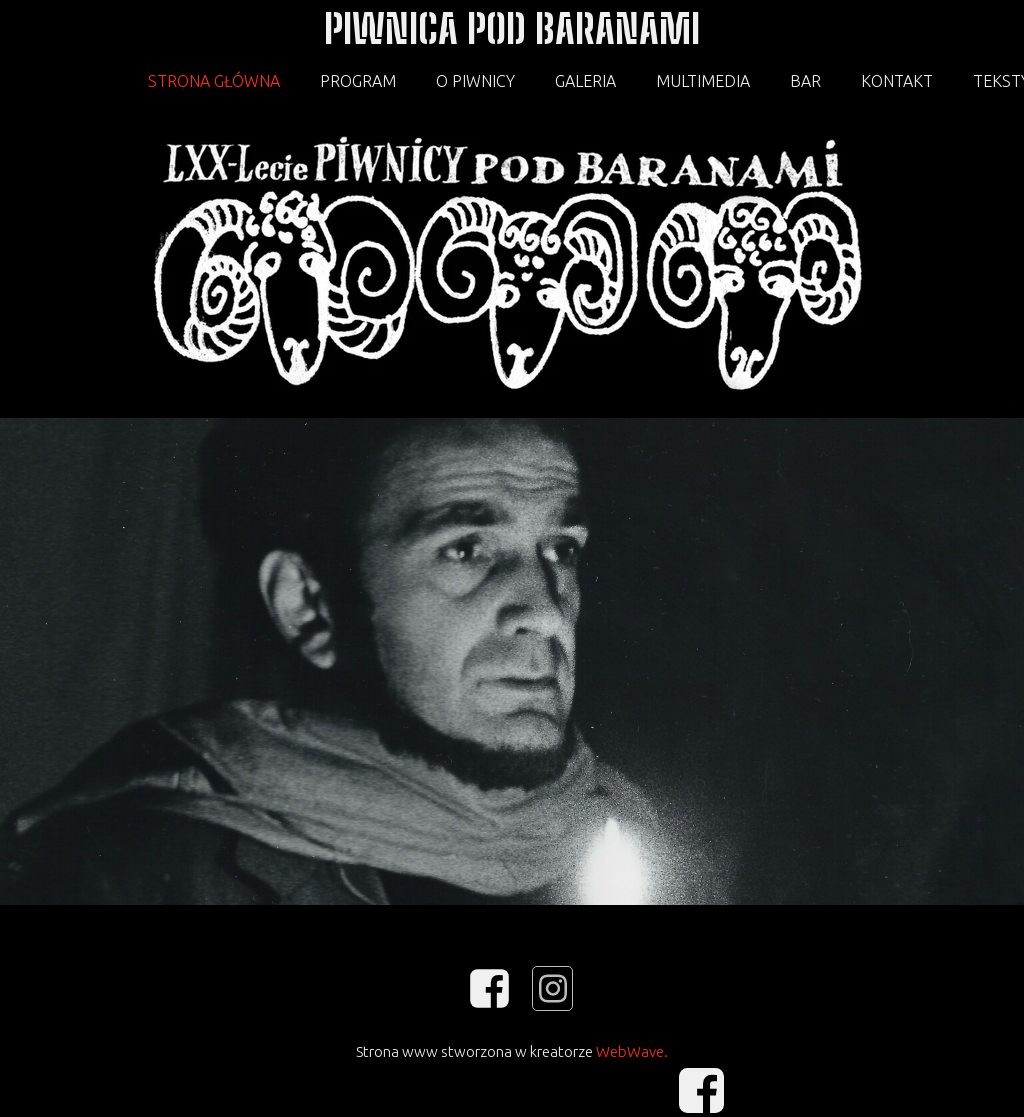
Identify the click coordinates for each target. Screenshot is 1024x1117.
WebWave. (632, 1051)
